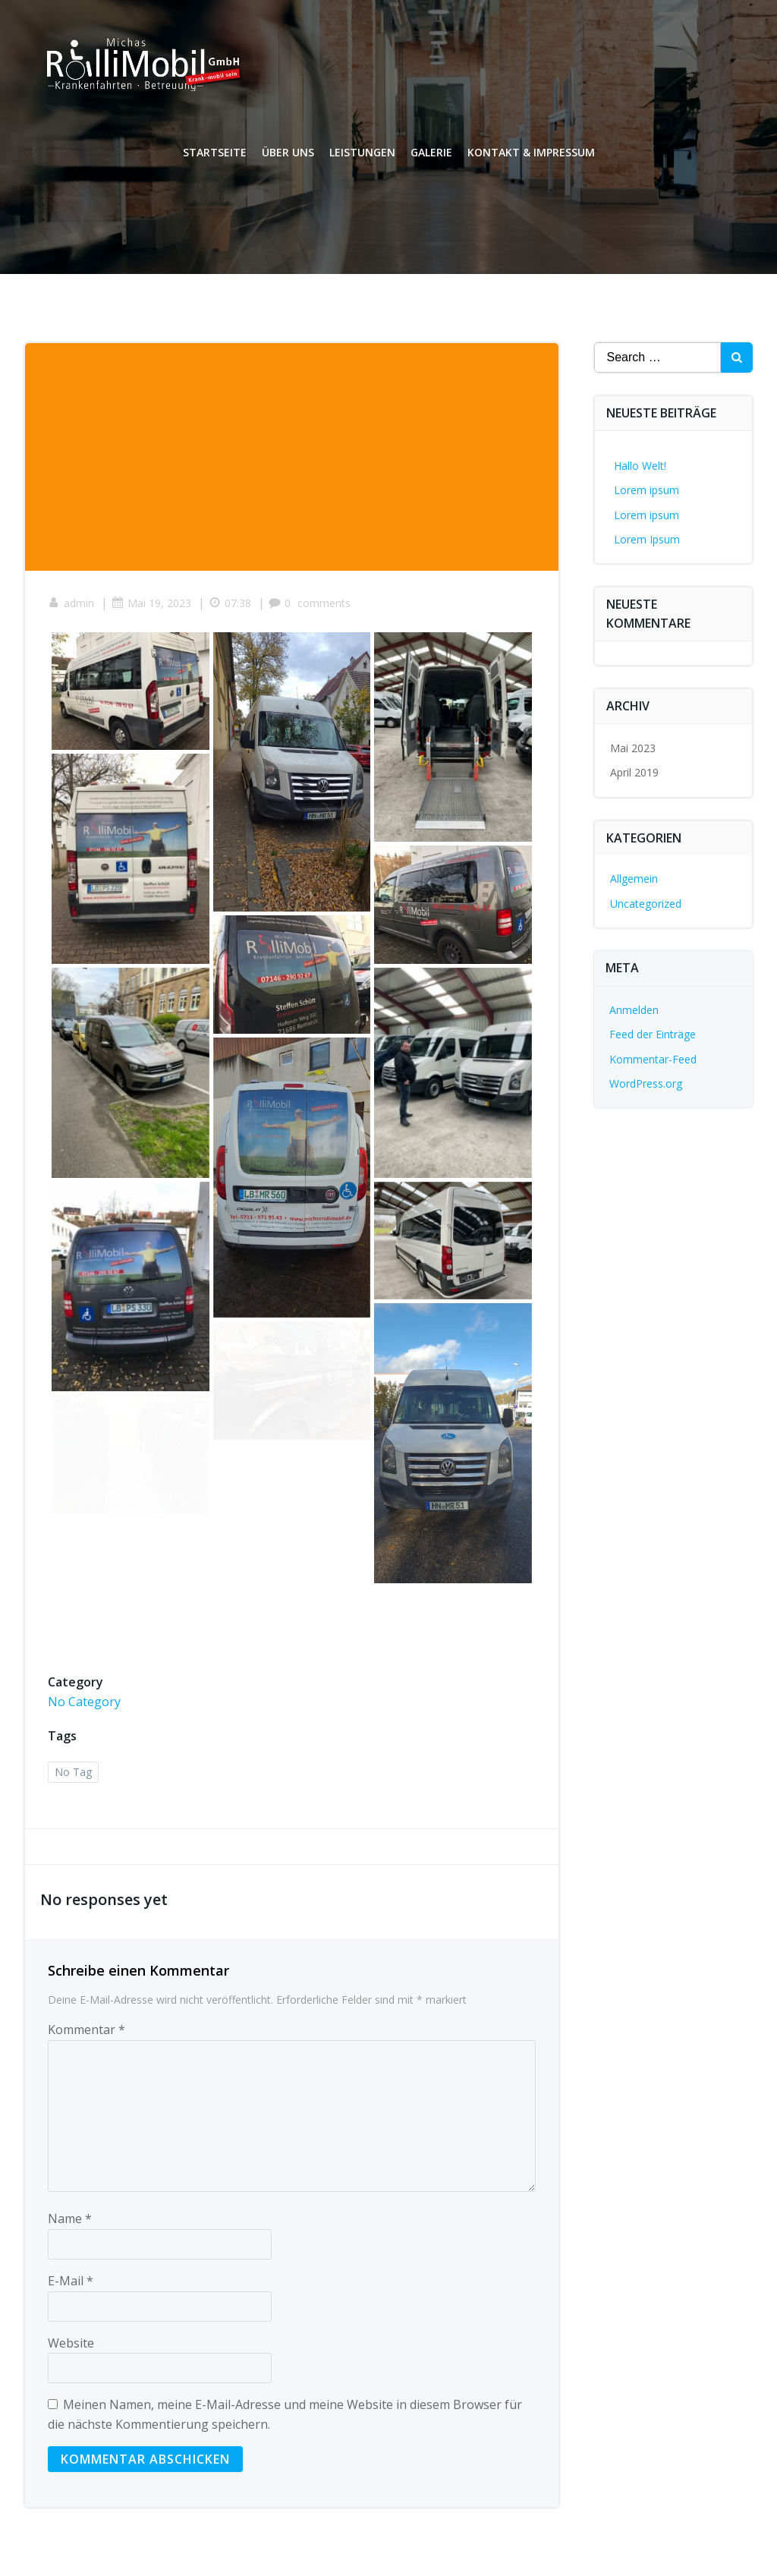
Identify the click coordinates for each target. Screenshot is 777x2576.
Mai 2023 (633, 748)
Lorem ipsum (646, 490)
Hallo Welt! (640, 465)
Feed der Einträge (652, 1034)
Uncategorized (645, 903)
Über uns (288, 152)
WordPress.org (645, 1083)
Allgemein (634, 878)
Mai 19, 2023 (151, 603)
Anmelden (634, 1010)
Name (70, 2218)
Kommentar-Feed (653, 1059)
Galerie (431, 152)
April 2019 (634, 772)
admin (71, 603)
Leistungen (362, 152)
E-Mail (70, 2280)
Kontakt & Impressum (531, 152)
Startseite (215, 152)
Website (71, 2343)
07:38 (230, 603)
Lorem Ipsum (647, 539)
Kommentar (86, 2029)
